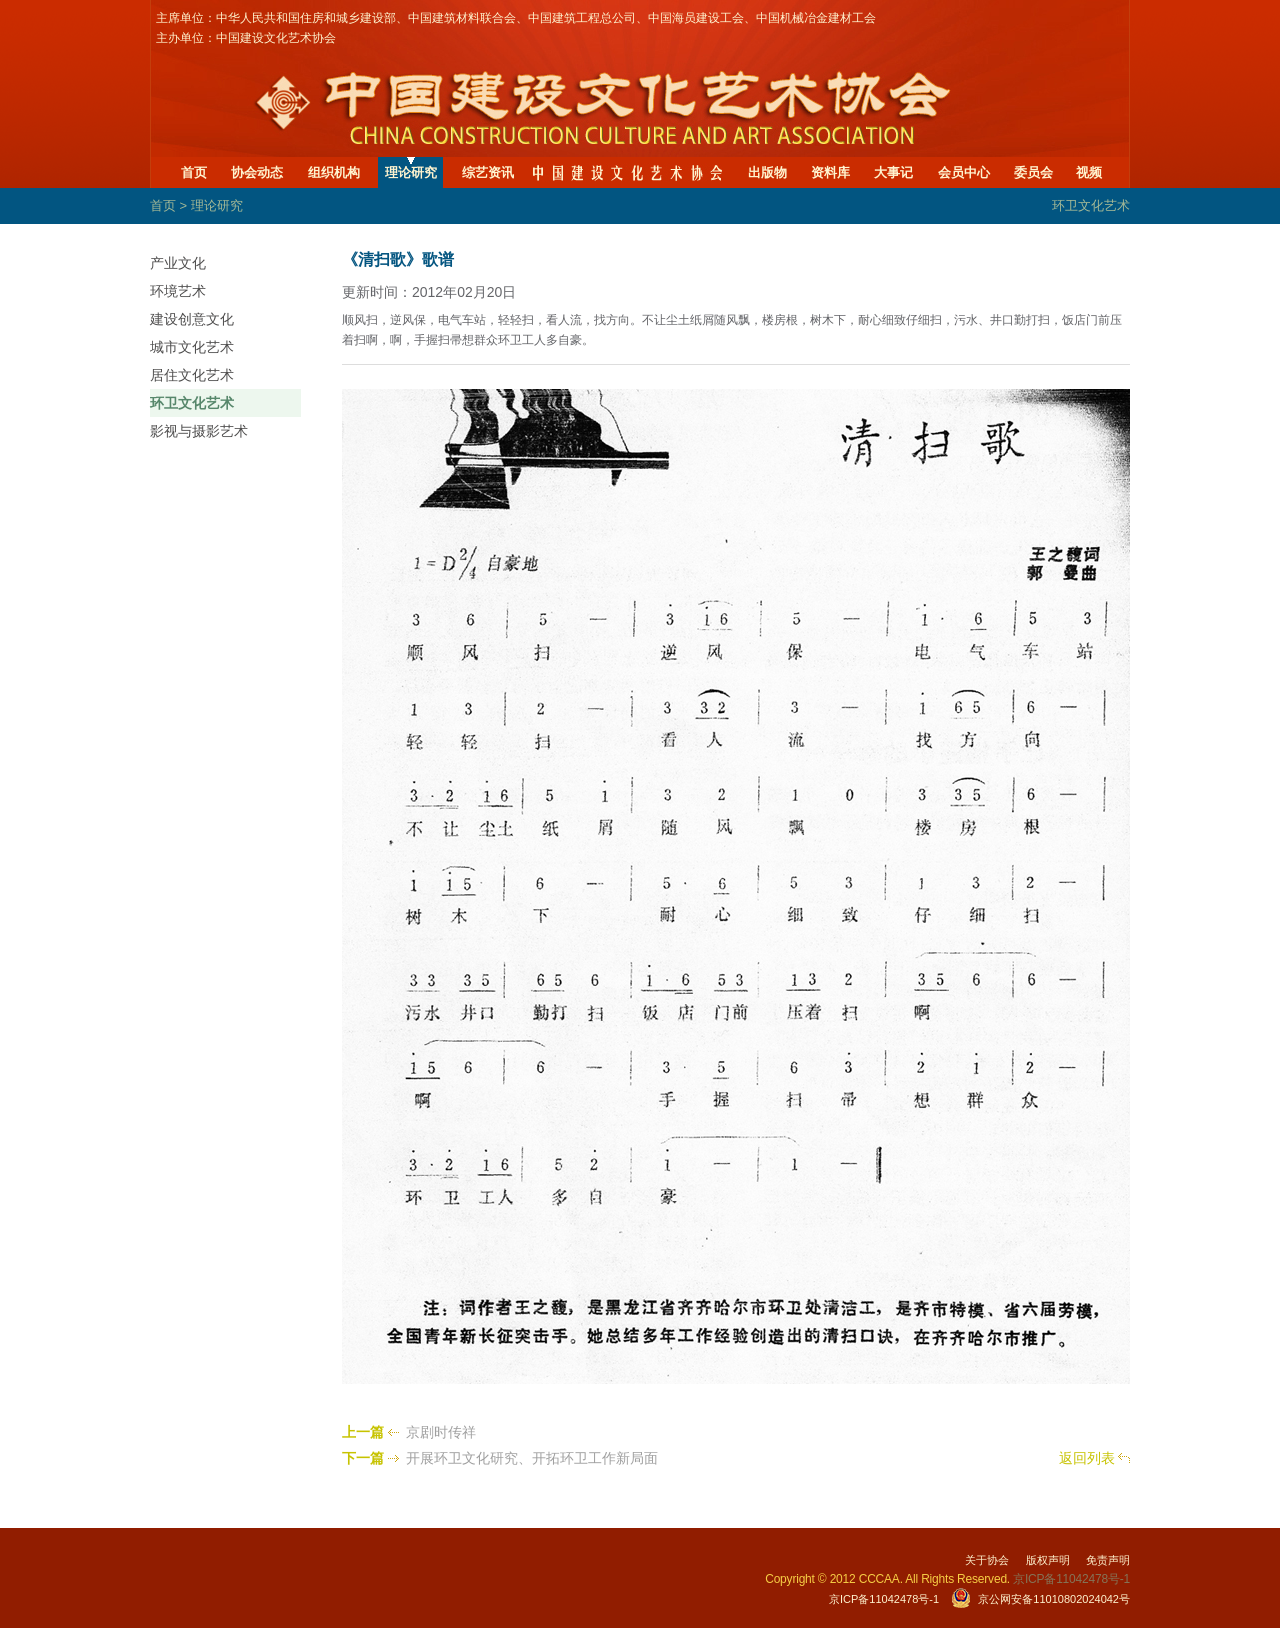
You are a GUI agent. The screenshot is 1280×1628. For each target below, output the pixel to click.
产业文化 (178, 263)
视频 (1089, 172)
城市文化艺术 (192, 347)
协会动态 (257, 172)
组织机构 (334, 172)
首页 (194, 172)
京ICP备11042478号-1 (884, 1599)
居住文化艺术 (192, 375)
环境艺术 (178, 291)
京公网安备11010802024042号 (1054, 1599)
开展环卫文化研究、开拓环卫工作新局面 (532, 1458)
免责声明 (1108, 1560)
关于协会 (987, 1560)
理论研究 (411, 172)
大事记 (893, 172)
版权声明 (1048, 1560)
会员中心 (964, 172)
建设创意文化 (192, 319)
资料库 (830, 172)
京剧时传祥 (441, 1432)
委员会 (1033, 172)
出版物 (767, 172)
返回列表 (1087, 1458)
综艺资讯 (488, 172)
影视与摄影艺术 (199, 431)
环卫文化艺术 (192, 403)
